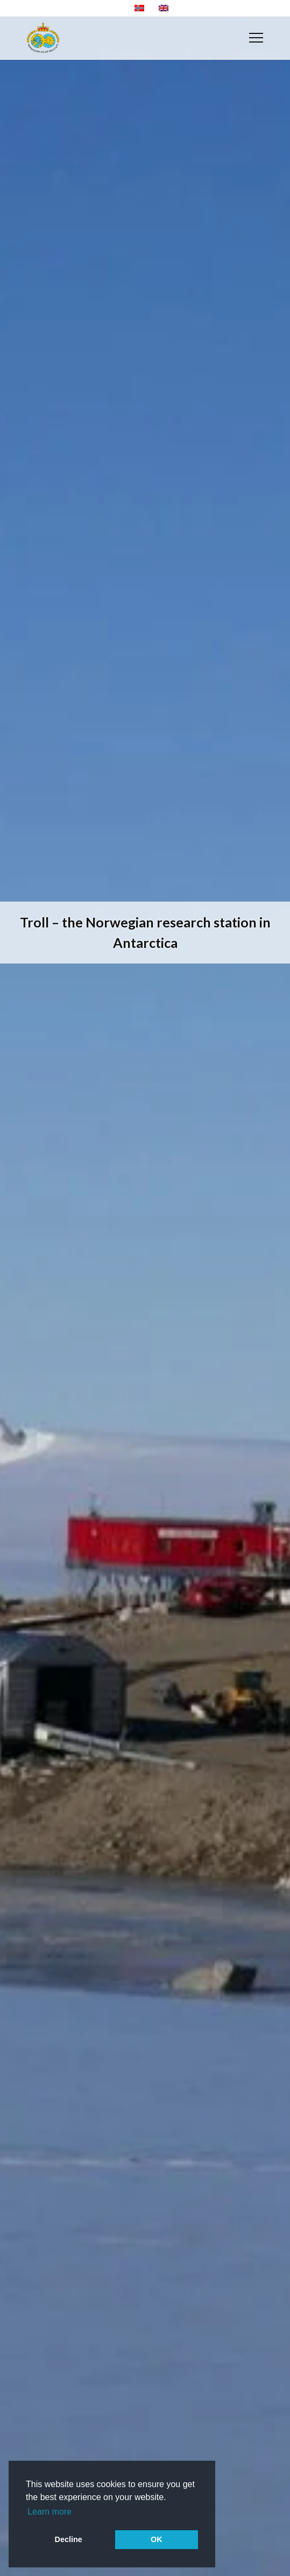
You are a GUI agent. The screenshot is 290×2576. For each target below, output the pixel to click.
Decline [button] (68, 2539)
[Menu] (256, 37)
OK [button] (156, 2539)
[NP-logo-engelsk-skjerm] (43, 37)
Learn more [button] (49, 2511)
